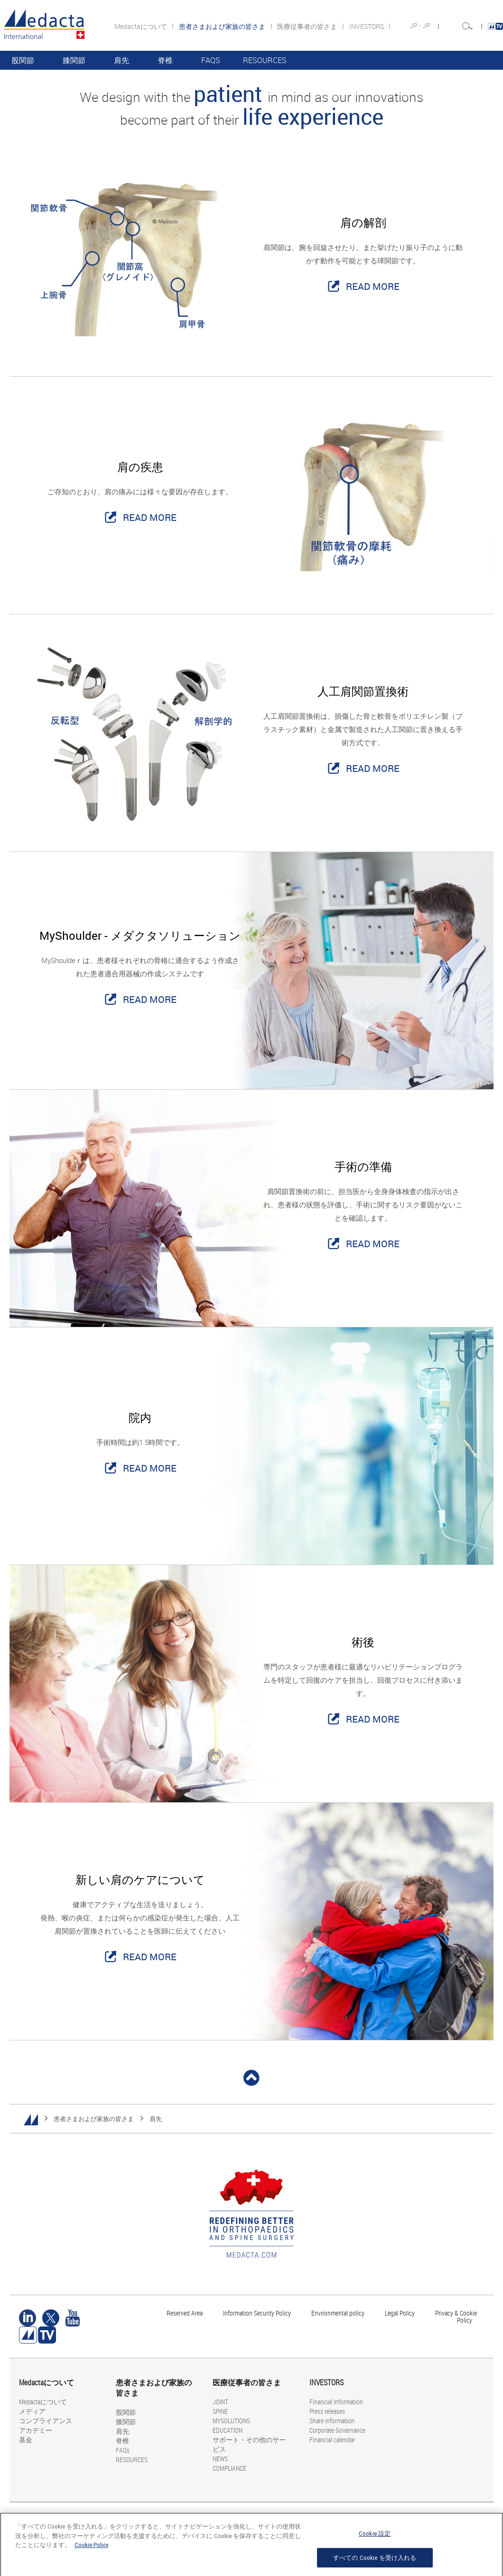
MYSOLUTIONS (231, 2420)
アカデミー (35, 2430)
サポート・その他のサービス (249, 2444)
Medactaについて (141, 26)
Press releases (327, 2411)
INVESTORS (367, 26)
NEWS (220, 2458)
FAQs (210, 60)
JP (427, 25)
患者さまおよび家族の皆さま (94, 2118)
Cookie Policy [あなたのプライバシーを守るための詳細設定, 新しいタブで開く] (91, 2549)
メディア (32, 2411)
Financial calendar (332, 2439)
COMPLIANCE (229, 2468)
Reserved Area (185, 2312)
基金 (25, 2439)
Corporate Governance (337, 2430)
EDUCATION (227, 2430)
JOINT (220, 2401)
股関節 (22, 60)
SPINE (220, 2411)
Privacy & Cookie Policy (456, 2316)
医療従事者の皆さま (307, 26)
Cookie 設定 (375, 2537)
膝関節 (74, 60)
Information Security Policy (257, 2312)
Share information (331, 2420)
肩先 (121, 60)
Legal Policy (400, 2312)
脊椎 (165, 60)
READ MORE (373, 286)
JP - (416, 25)
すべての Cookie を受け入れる (374, 2562)
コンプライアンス (45, 2420)
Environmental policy (337, 2312)
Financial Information (336, 2401)
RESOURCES (265, 60)
